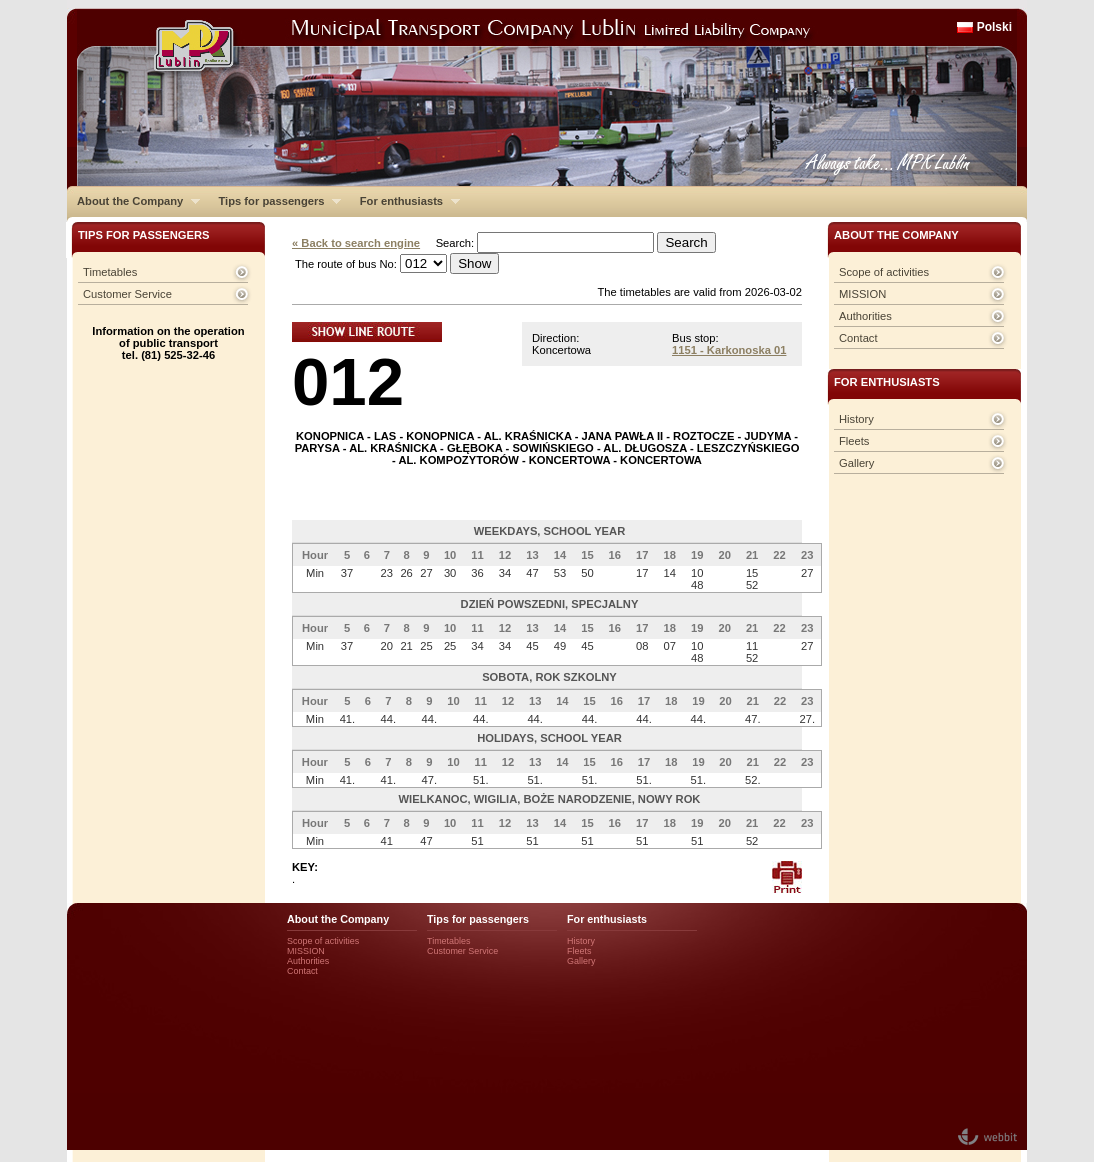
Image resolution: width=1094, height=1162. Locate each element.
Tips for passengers (274, 201)
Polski (994, 27)
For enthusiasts (405, 201)
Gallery (856, 463)
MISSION (862, 294)
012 (348, 381)
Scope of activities (884, 272)
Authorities (865, 316)
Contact (858, 338)
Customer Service (127, 294)
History (856, 419)
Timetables (110, 272)
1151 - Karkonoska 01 (729, 350)
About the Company (133, 201)
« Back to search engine (356, 243)
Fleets (854, 441)
